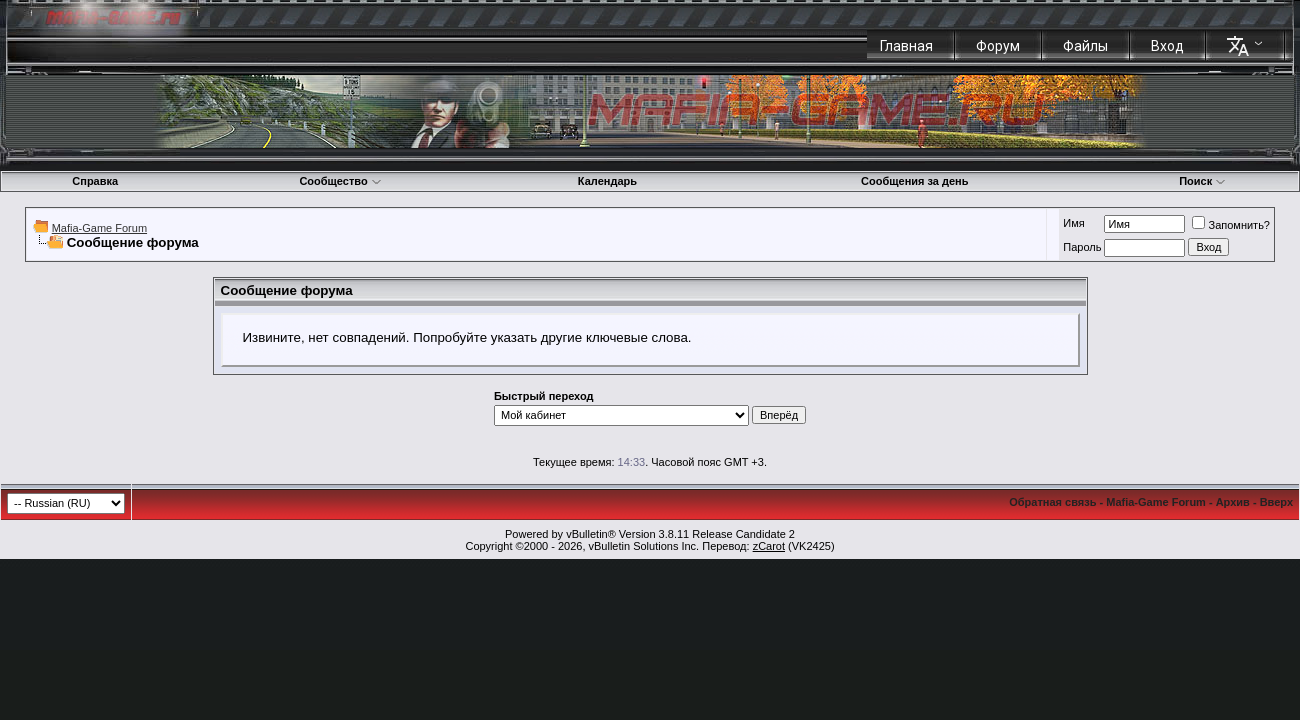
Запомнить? (1231, 225)
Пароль (1082, 247)
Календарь (607, 181)
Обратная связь (1052, 502)
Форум (998, 46)
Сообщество (340, 181)
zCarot (769, 546)
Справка (95, 181)
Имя (1073, 223)
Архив (1233, 502)
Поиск (1202, 181)
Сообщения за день (914, 181)
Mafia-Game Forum (99, 228)
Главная (906, 46)
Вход (1167, 46)
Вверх (1276, 502)
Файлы (1085, 46)
